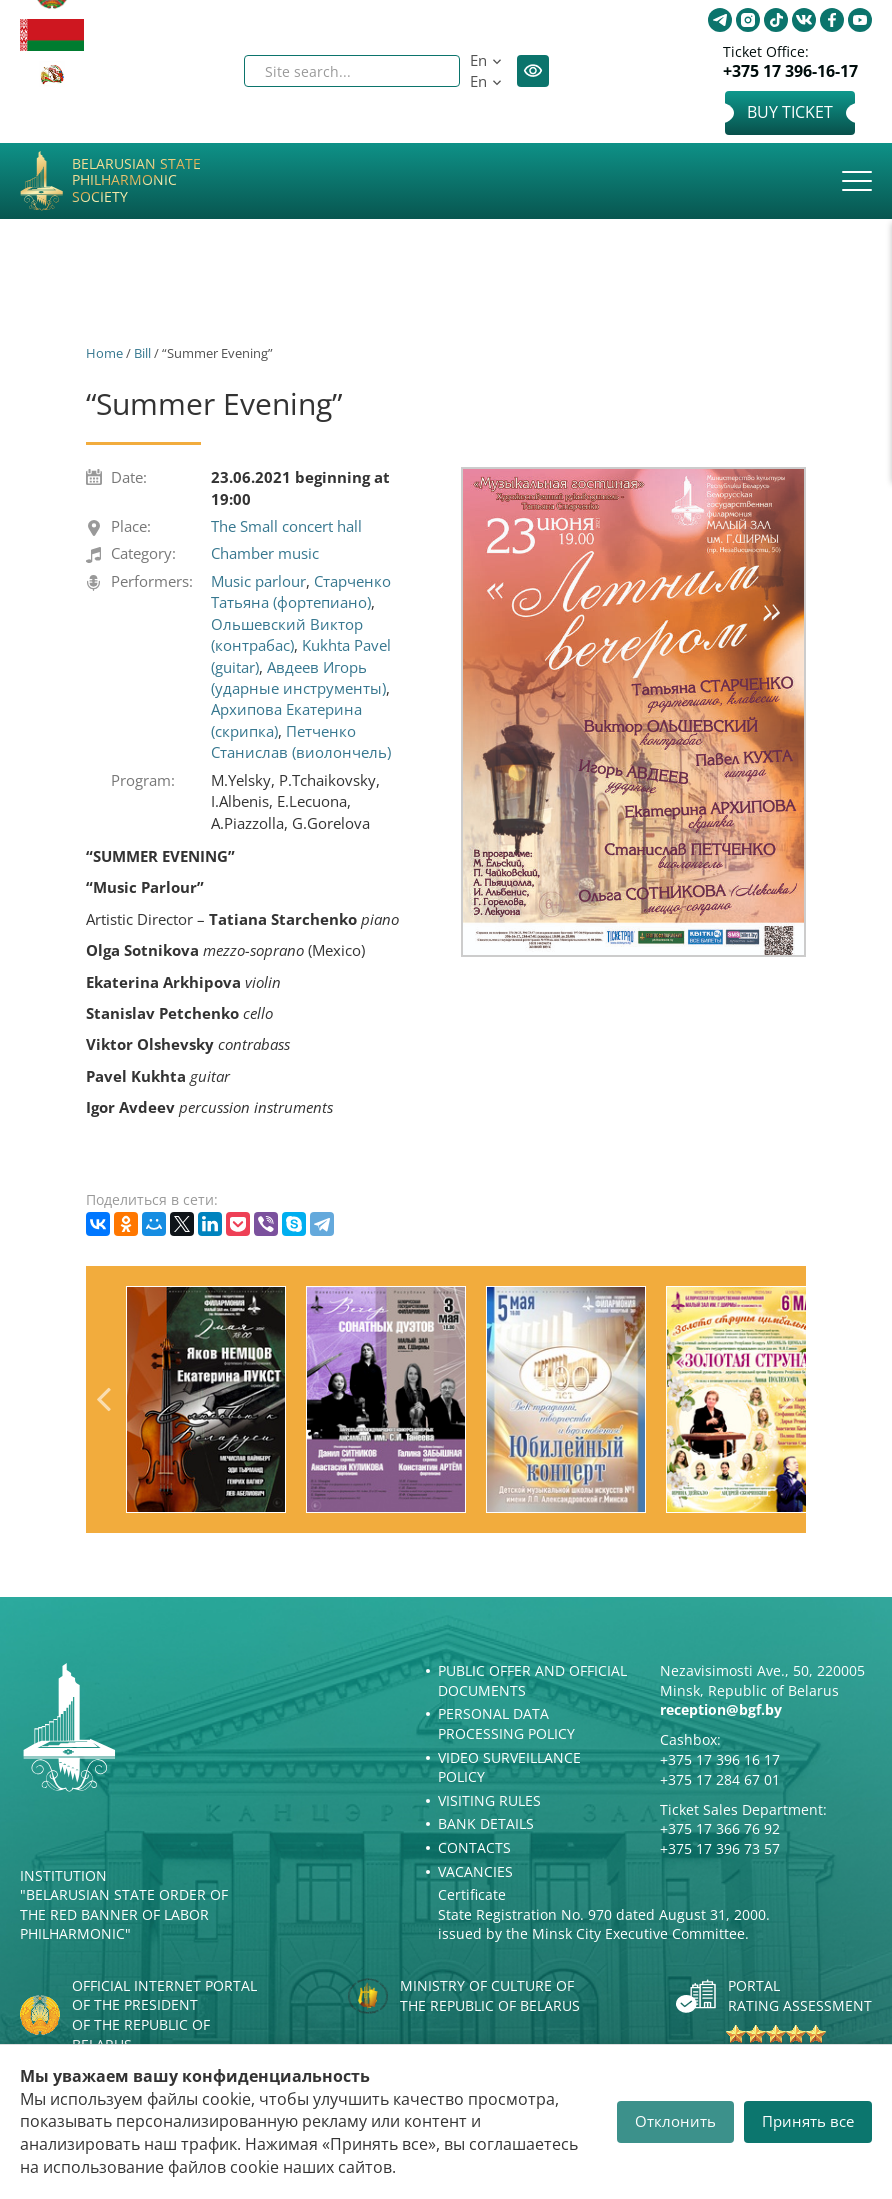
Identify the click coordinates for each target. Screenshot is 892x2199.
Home (104, 353)
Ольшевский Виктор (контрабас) (287, 634)
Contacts (474, 1847)
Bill (142, 353)
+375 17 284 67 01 (720, 1779)
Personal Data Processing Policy (506, 1723)
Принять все (808, 2121)
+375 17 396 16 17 (720, 1759)
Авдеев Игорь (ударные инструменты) (298, 677)
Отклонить (675, 2121)
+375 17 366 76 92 (720, 1828)
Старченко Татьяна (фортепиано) (301, 591)
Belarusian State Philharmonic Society (136, 181)
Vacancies (475, 1871)
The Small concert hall (286, 526)
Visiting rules (489, 1800)
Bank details (486, 1823)
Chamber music (265, 553)
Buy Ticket (790, 112)
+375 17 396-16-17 (790, 71)
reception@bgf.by (721, 1709)
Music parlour (258, 581)
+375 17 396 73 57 (720, 1848)
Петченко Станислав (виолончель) (301, 741)
